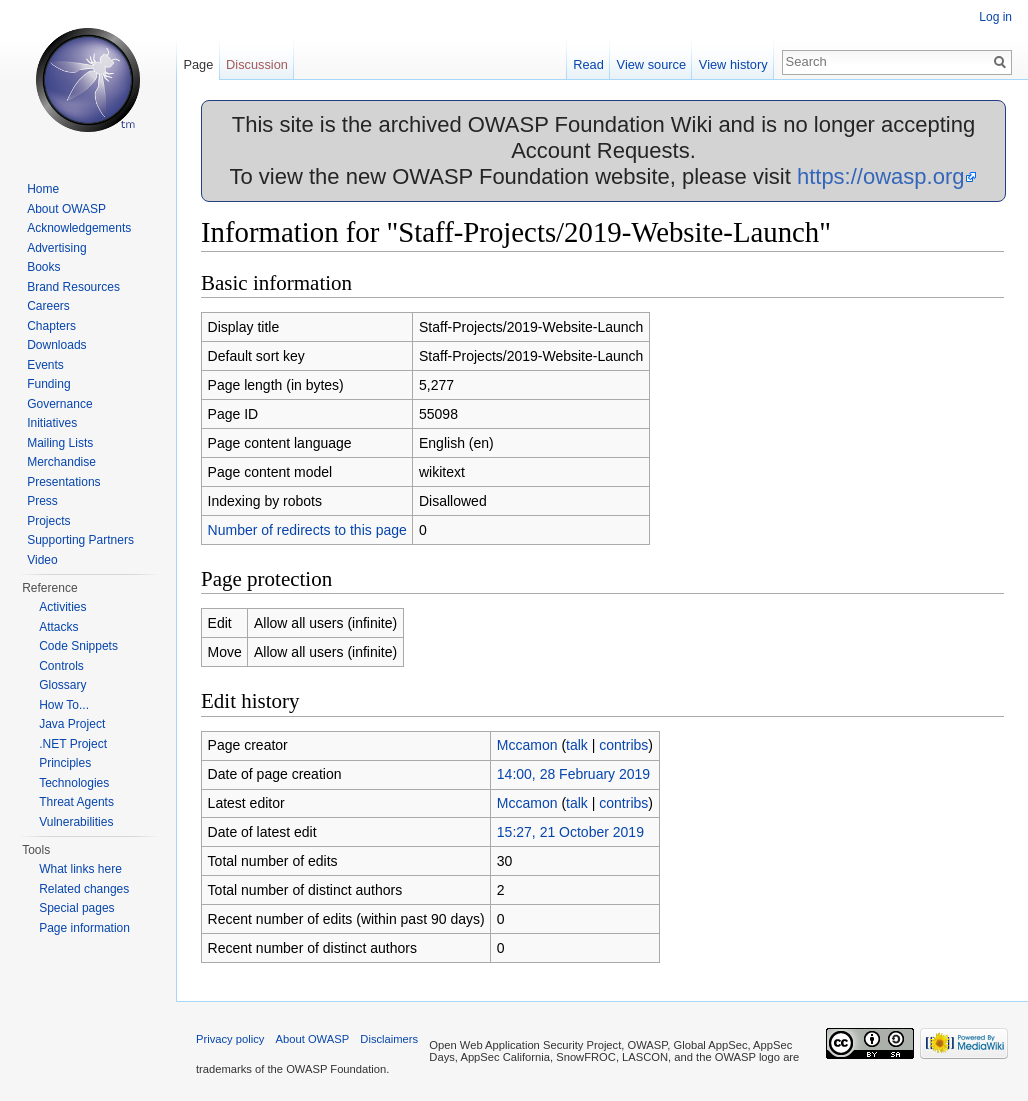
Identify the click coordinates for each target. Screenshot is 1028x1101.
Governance (59, 404)
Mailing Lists (60, 443)
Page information (84, 928)
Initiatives (52, 423)
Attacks (58, 627)
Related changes (84, 889)
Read (588, 64)
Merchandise (61, 462)
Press (42, 501)
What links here (80, 869)
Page (198, 64)
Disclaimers (389, 1039)
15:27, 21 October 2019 (570, 832)
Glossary (62, 685)
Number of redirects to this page (307, 530)
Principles (65, 763)
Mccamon (527, 745)
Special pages (76, 908)
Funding (48, 384)
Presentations (63, 482)
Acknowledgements (79, 228)
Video (42, 560)
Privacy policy (230, 1039)
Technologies (74, 783)
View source (651, 64)
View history (733, 64)
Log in (995, 17)
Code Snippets (78, 646)
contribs (623, 745)
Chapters (51, 326)
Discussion (257, 64)
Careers (48, 306)
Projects (48, 521)
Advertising (56, 248)
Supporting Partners (80, 540)
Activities (62, 607)
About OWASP (66, 209)
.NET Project (73, 744)
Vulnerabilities (76, 822)
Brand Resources (73, 287)
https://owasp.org (881, 176)
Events (45, 365)
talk (577, 745)
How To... (64, 705)
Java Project (72, 724)
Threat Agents (76, 802)
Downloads (56, 345)
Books (43, 267)
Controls (61, 666)
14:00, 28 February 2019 (573, 774)
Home (43, 189)
